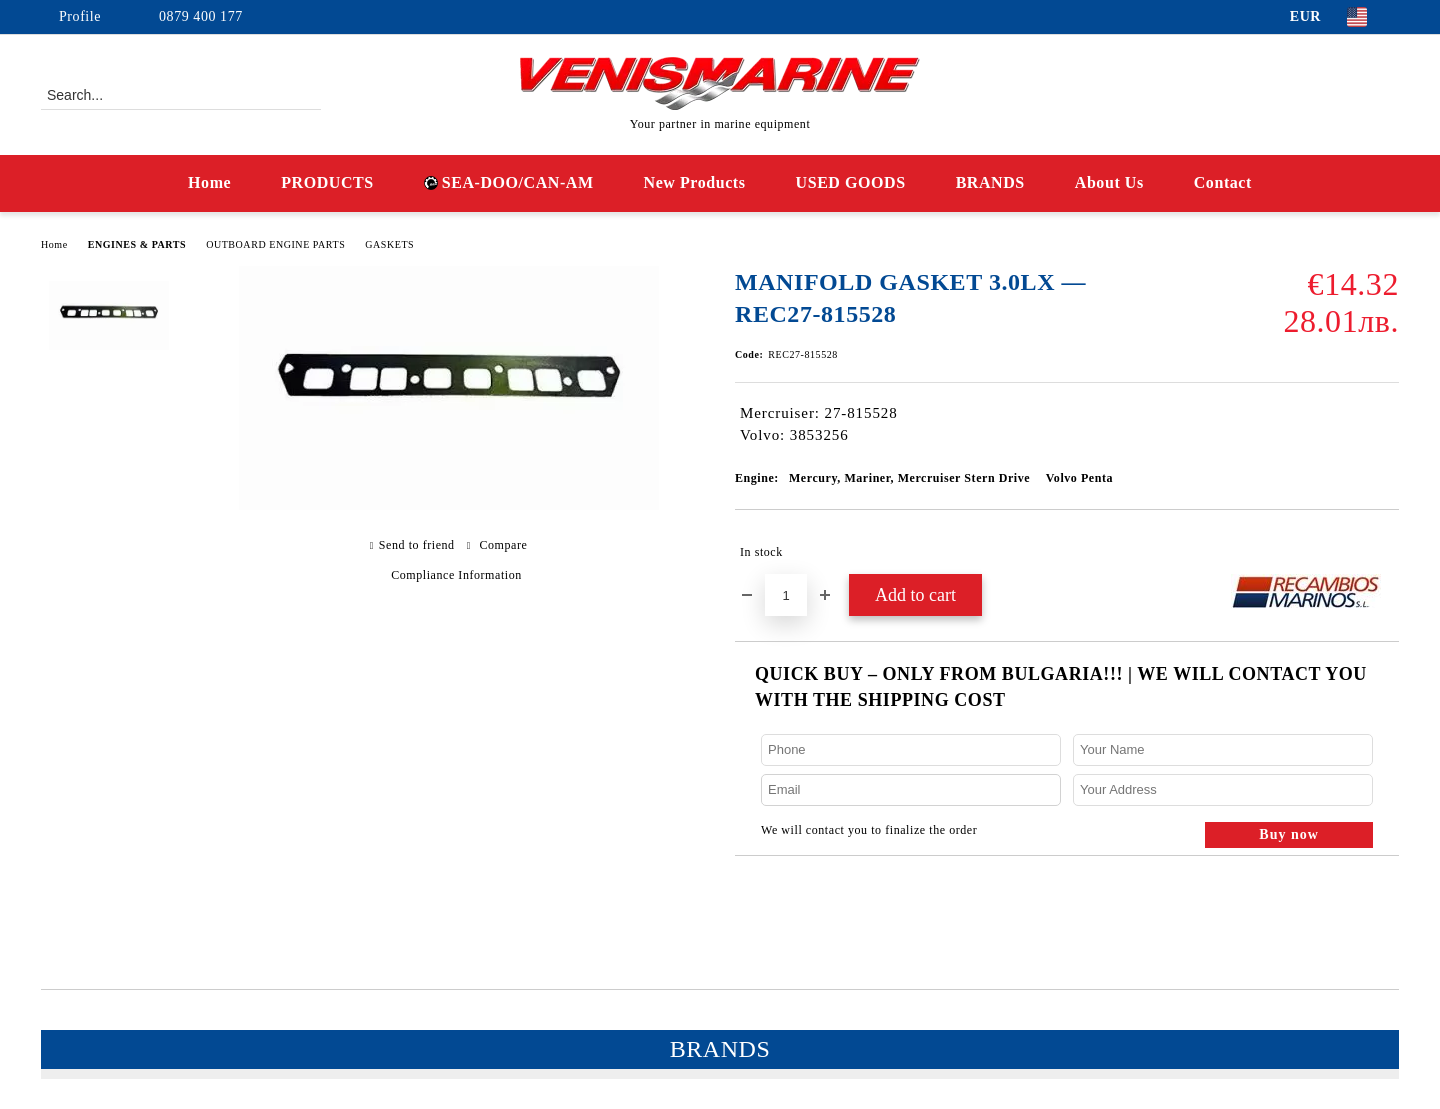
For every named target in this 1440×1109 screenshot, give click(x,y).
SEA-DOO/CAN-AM (509, 182)
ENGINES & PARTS (137, 244)
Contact (1223, 182)
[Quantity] (786, 595)
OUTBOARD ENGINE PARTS (275, 244)
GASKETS (389, 244)
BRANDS (990, 182)
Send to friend (417, 545)
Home (209, 182)
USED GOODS (851, 182)
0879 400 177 (201, 16)
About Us (1109, 182)
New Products (695, 182)
